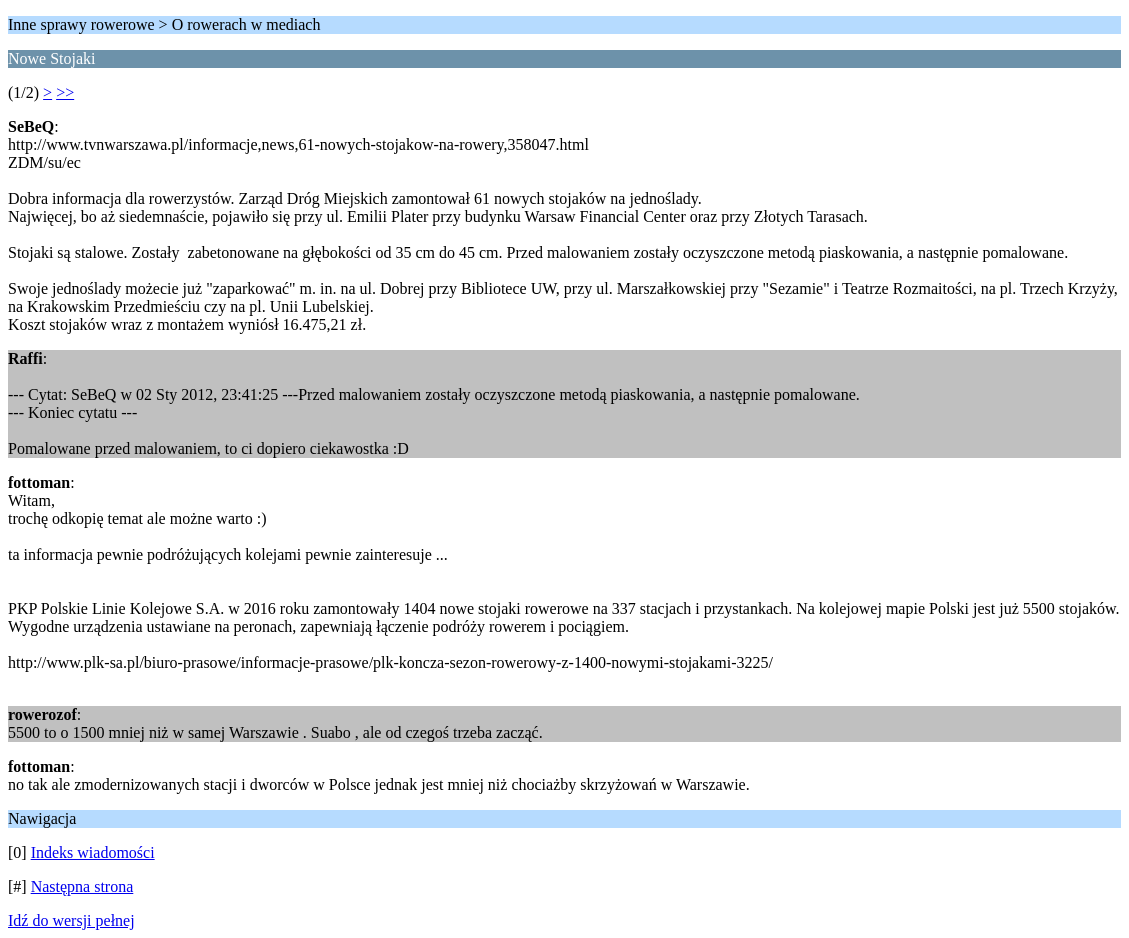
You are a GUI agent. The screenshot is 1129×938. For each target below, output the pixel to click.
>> (65, 92)
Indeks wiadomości (93, 852)
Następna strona (82, 886)
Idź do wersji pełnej (71, 920)
